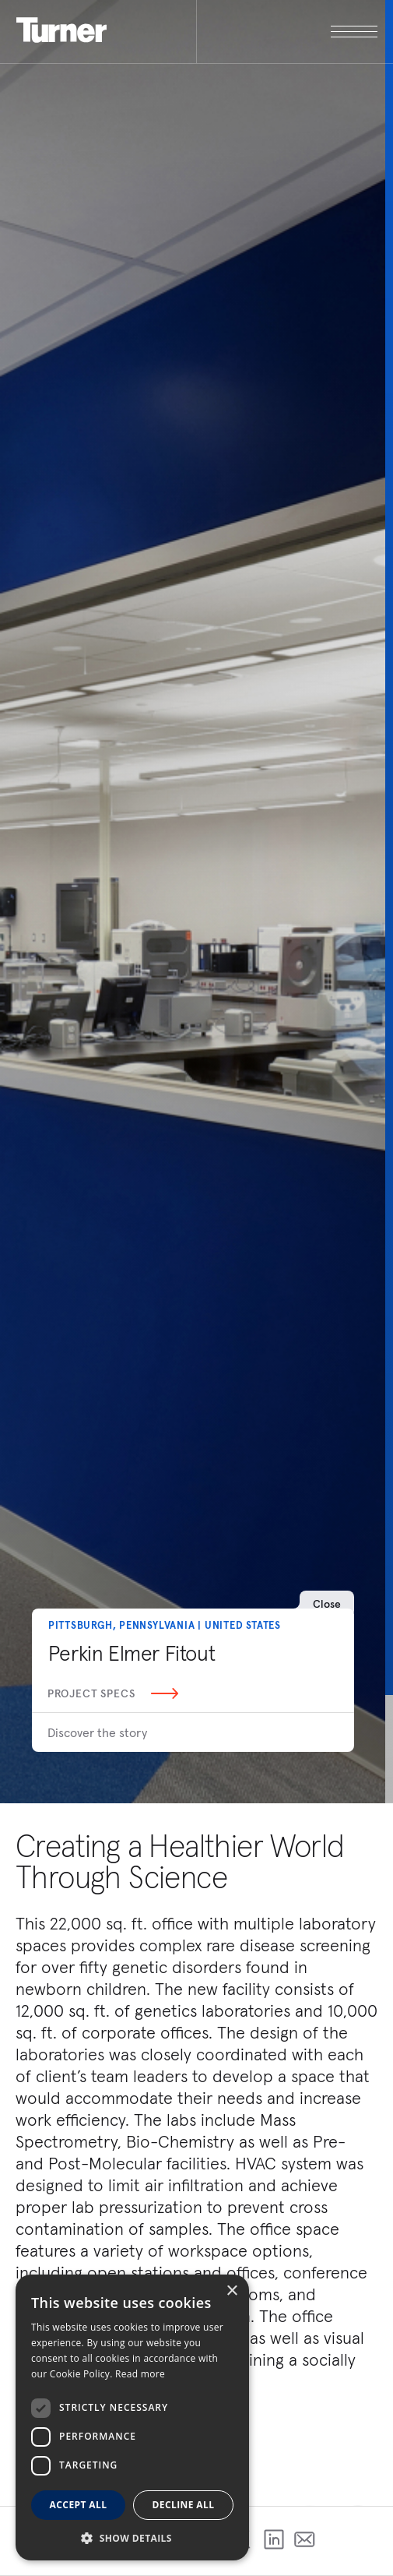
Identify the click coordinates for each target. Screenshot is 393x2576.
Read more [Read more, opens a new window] (140, 2373)
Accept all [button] (78, 2504)
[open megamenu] (287, 31)
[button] (132, 2537)
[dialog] (132, 2417)
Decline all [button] (184, 2504)
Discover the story (97, 1732)
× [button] (231, 2291)
